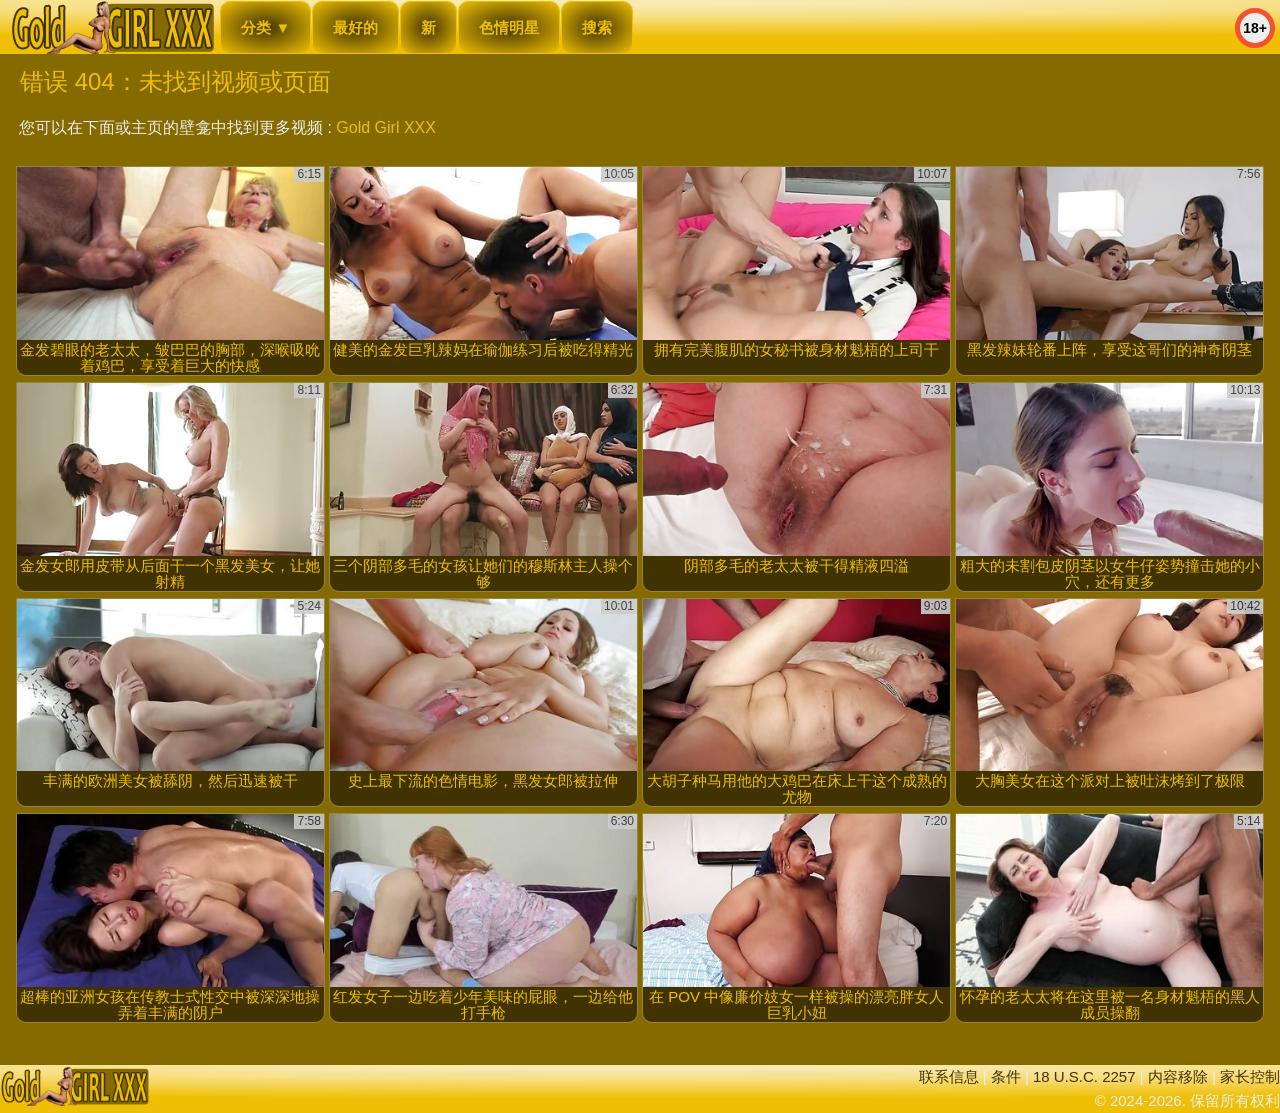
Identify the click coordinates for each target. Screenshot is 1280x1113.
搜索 (597, 27)
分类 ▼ (265, 27)
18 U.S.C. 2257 (1084, 1076)
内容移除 (1178, 1076)
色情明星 (509, 27)
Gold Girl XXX (386, 127)
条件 (1006, 1076)
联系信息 (949, 1076)
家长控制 (1250, 1076)
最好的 (355, 27)
